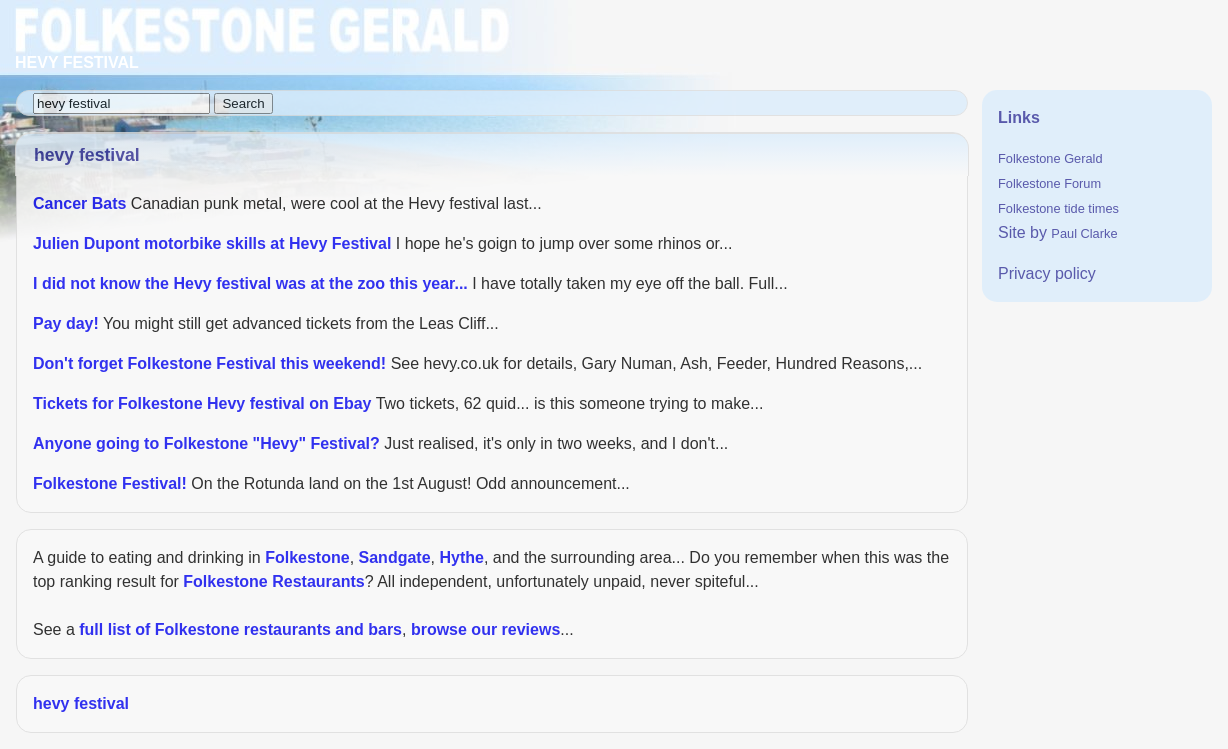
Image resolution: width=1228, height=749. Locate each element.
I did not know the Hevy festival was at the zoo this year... (250, 283)
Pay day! (66, 323)
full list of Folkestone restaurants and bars (240, 629)
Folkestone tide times (1058, 208)
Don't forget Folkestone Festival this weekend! (209, 363)
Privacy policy (1047, 273)
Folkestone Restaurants (273, 581)
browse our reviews (485, 629)
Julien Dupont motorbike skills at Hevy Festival (212, 243)
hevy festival (81, 703)
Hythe (461, 557)
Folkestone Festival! (110, 483)
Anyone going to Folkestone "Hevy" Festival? (206, 443)
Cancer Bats (79, 203)
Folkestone (307, 557)
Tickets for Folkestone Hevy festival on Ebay (202, 403)
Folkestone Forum (1049, 183)
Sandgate (395, 557)
